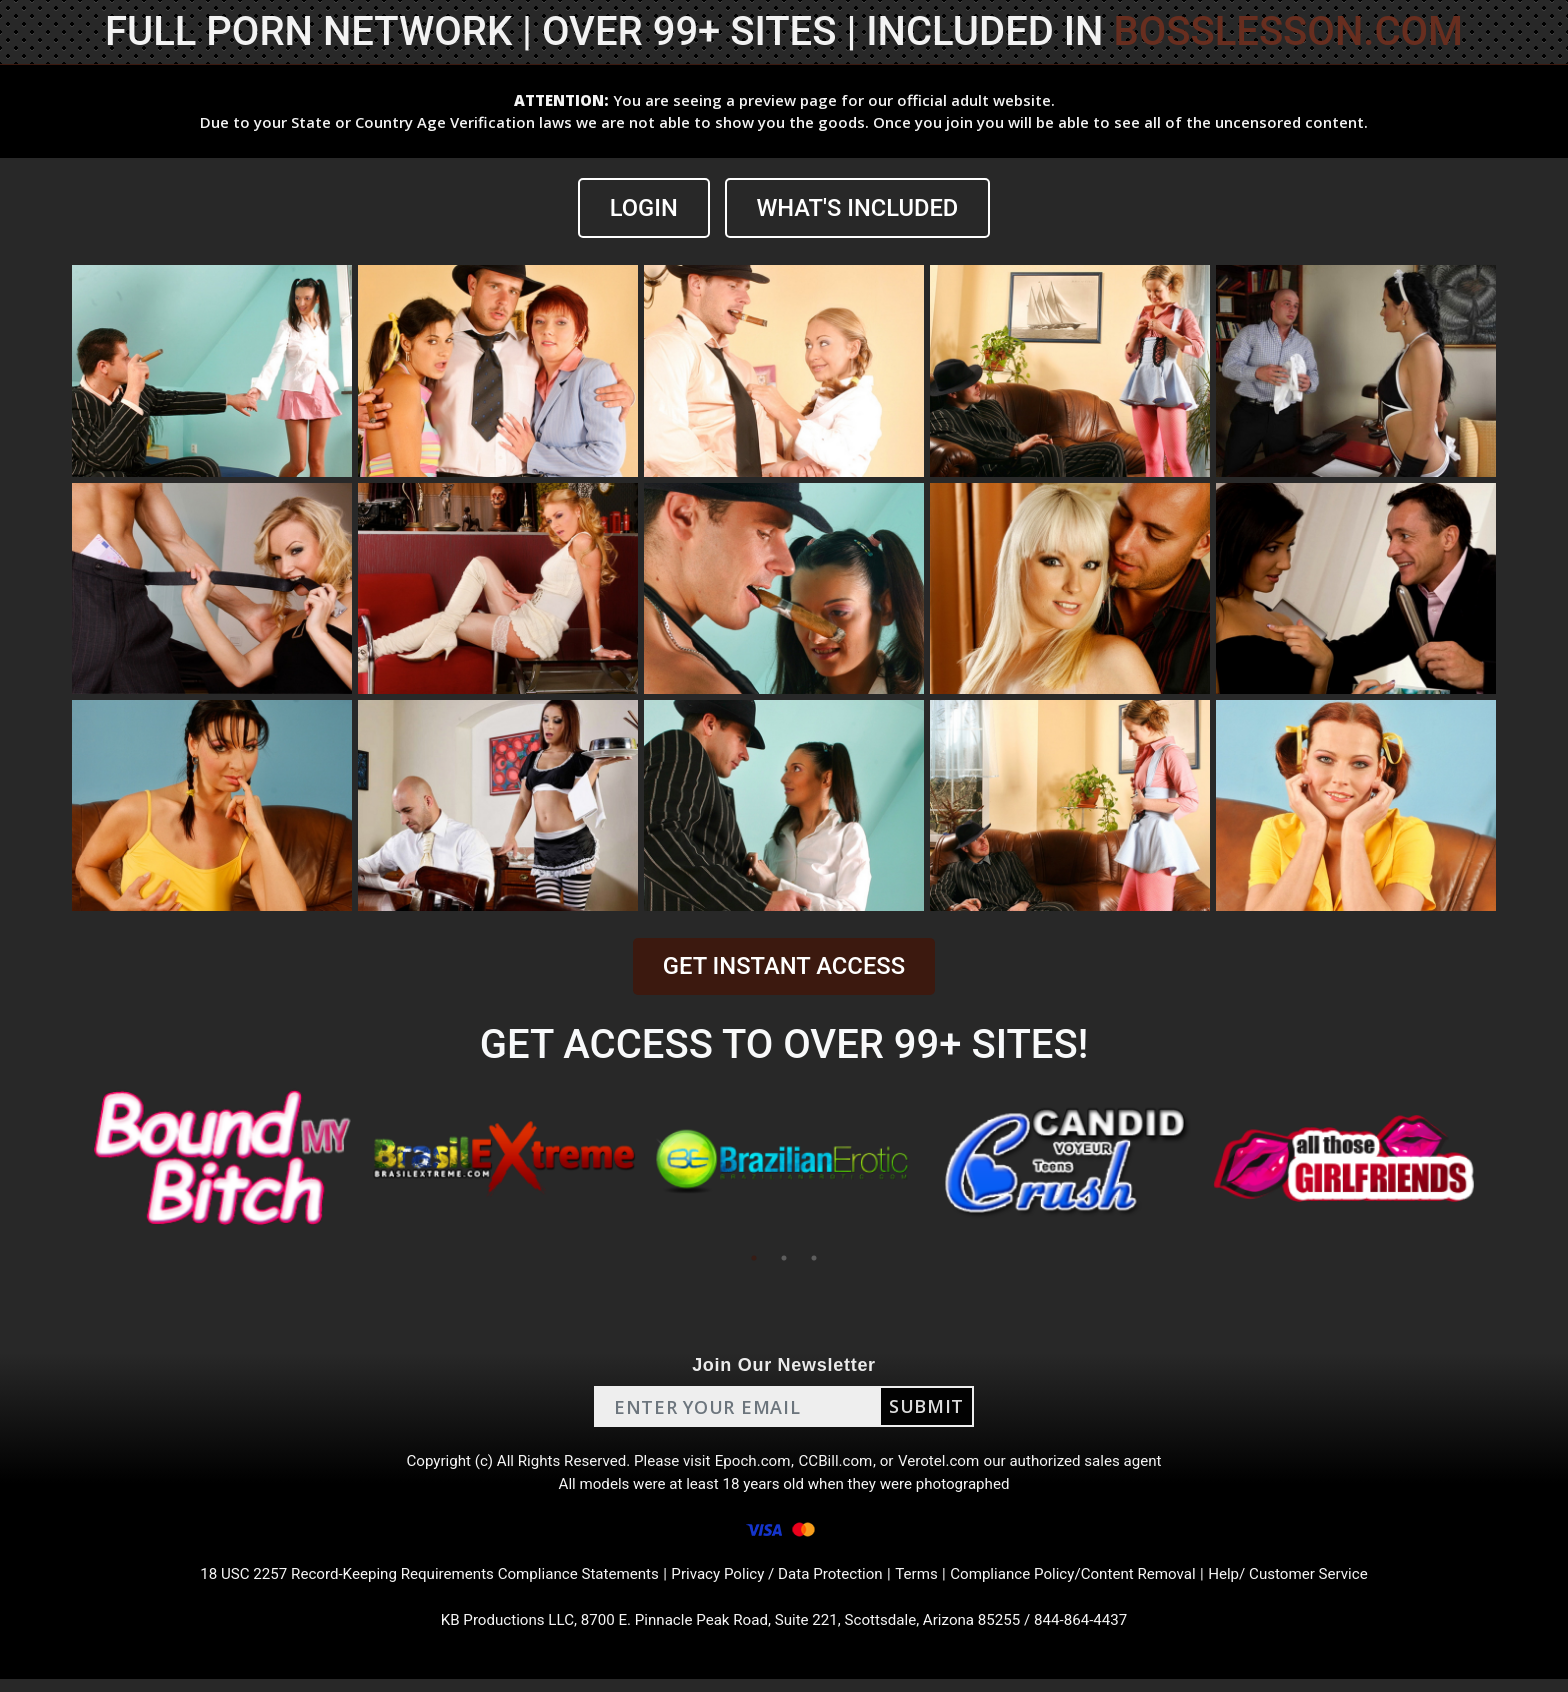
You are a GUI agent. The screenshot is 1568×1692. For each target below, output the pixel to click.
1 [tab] (754, 1259)
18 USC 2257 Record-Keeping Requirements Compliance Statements (412, 1583)
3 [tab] (814, 1259)
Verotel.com (946, 1463)
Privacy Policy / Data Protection (778, 1583)
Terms (924, 1583)
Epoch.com (752, 1463)
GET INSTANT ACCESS (784, 967)
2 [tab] (784, 1259)
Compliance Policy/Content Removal (1088, 1583)
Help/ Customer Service (1314, 1583)
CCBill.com (838, 1463)
